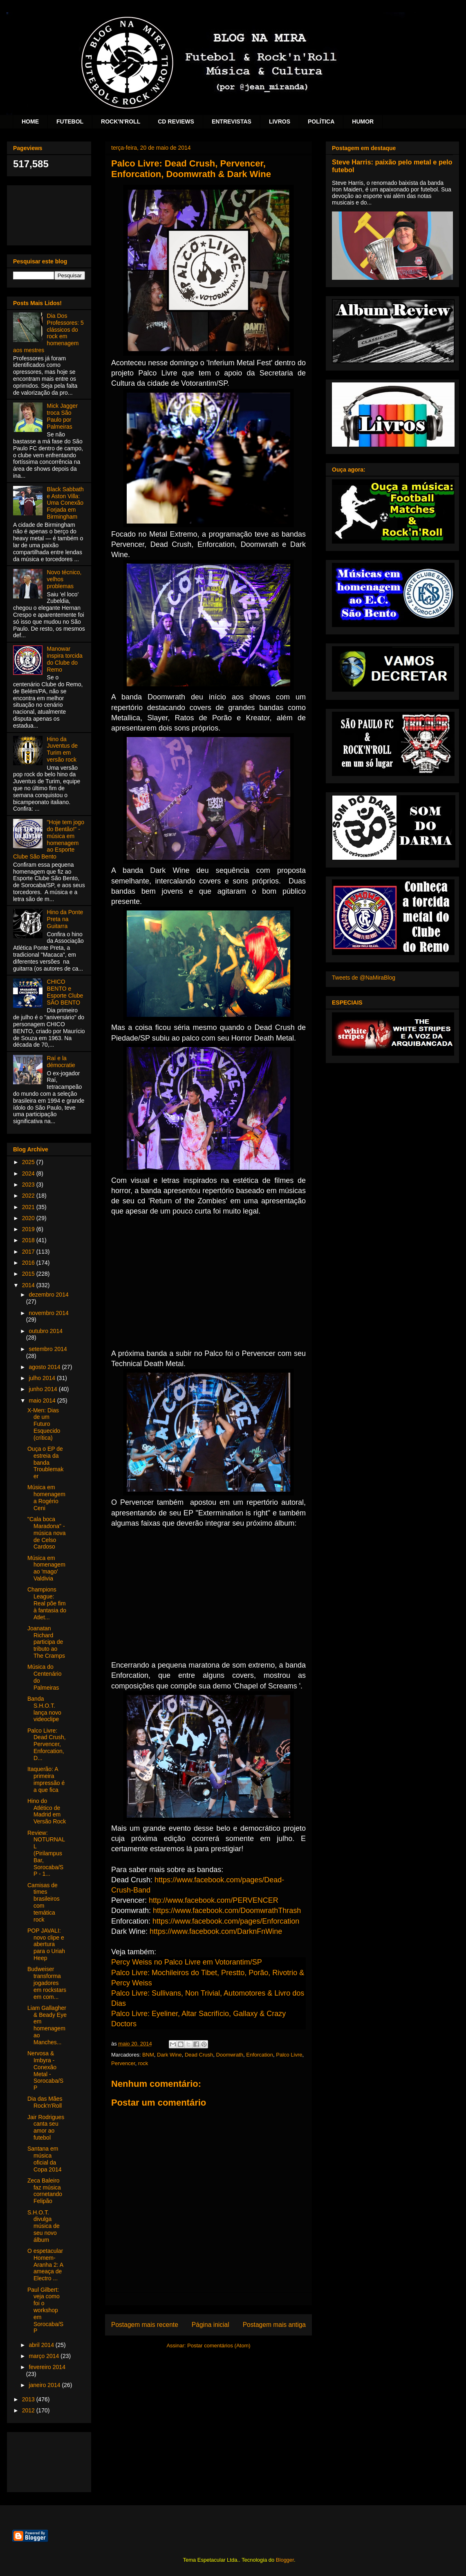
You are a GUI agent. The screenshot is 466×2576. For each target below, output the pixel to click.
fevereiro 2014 (47, 2367)
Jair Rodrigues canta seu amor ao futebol (45, 2127)
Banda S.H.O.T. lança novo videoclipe (44, 1708)
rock (143, 2063)
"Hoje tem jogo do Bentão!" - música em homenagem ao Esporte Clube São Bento (48, 839)
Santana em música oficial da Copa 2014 (44, 2158)
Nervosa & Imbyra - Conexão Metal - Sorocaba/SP (45, 2070)
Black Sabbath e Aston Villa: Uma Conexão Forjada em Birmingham (65, 503)
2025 (29, 1162)
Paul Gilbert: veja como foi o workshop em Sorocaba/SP (45, 2310)
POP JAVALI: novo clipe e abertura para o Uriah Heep (46, 1944)
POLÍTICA (321, 121)
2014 (29, 1285)
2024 (29, 1173)
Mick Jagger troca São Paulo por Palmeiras (62, 415)
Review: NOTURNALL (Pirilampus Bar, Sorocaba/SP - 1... (46, 1853)
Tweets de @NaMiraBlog (363, 977)
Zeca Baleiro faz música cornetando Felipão (44, 2190)
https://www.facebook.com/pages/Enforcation (225, 1921)
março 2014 (44, 2356)
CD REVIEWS (176, 121)
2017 (29, 1251)
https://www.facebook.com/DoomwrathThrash (227, 1910)
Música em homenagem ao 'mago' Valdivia (46, 1568)
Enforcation (259, 2055)
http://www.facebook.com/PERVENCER (213, 1900)
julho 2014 (43, 1378)
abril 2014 (42, 2345)
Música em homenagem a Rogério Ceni (46, 1497)
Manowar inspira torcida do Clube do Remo (65, 658)
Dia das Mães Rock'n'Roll (45, 2102)
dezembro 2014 (48, 1294)
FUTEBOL (69, 121)
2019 (29, 1229)
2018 (29, 1240)
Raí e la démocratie (61, 1061)
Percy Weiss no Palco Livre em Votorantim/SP (186, 1962)
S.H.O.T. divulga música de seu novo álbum (43, 2226)
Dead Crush (199, 2055)
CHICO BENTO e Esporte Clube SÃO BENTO (65, 991)
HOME (30, 121)
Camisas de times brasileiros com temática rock (43, 1902)
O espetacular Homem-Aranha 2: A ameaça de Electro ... (45, 2265)
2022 (29, 1195)
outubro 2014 (46, 1331)
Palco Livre (289, 2055)
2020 (29, 1218)
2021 (29, 1207)
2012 (29, 2410)
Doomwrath (229, 2055)
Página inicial (210, 2324)
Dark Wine (169, 2055)
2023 (29, 1184)
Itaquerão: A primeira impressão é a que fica (46, 1779)
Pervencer (123, 2063)
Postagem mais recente (144, 2324)
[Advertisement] (49, 213)
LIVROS (279, 121)
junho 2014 (43, 1389)
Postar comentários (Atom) (219, 2345)
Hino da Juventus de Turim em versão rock (62, 749)
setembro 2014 (48, 1349)
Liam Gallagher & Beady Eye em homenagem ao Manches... (47, 2025)
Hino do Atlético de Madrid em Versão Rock (46, 1811)
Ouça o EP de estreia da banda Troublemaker (45, 1462)
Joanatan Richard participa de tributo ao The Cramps (46, 1642)
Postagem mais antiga (274, 2324)
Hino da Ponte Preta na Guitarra (65, 919)
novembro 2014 (48, 1313)
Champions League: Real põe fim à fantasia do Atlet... (46, 1603)
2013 (29, 2399)
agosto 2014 (45, 1367)
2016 (29, 1262)
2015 (29, 1273)
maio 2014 (43, 1400)
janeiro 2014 (45, 2385)
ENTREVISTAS (231, 121)
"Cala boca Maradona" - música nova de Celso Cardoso (46, 1533)
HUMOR (363, 121)
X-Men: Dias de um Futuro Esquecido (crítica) (43, 1424)
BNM (148, 2055)
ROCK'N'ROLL (120, 121)
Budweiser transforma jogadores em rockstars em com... (46, 1983)
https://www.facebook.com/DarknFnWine (216, 1931)
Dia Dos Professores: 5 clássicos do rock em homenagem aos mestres (48, 332)
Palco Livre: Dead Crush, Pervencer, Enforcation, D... (46, 1744)
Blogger (285, 2560)
